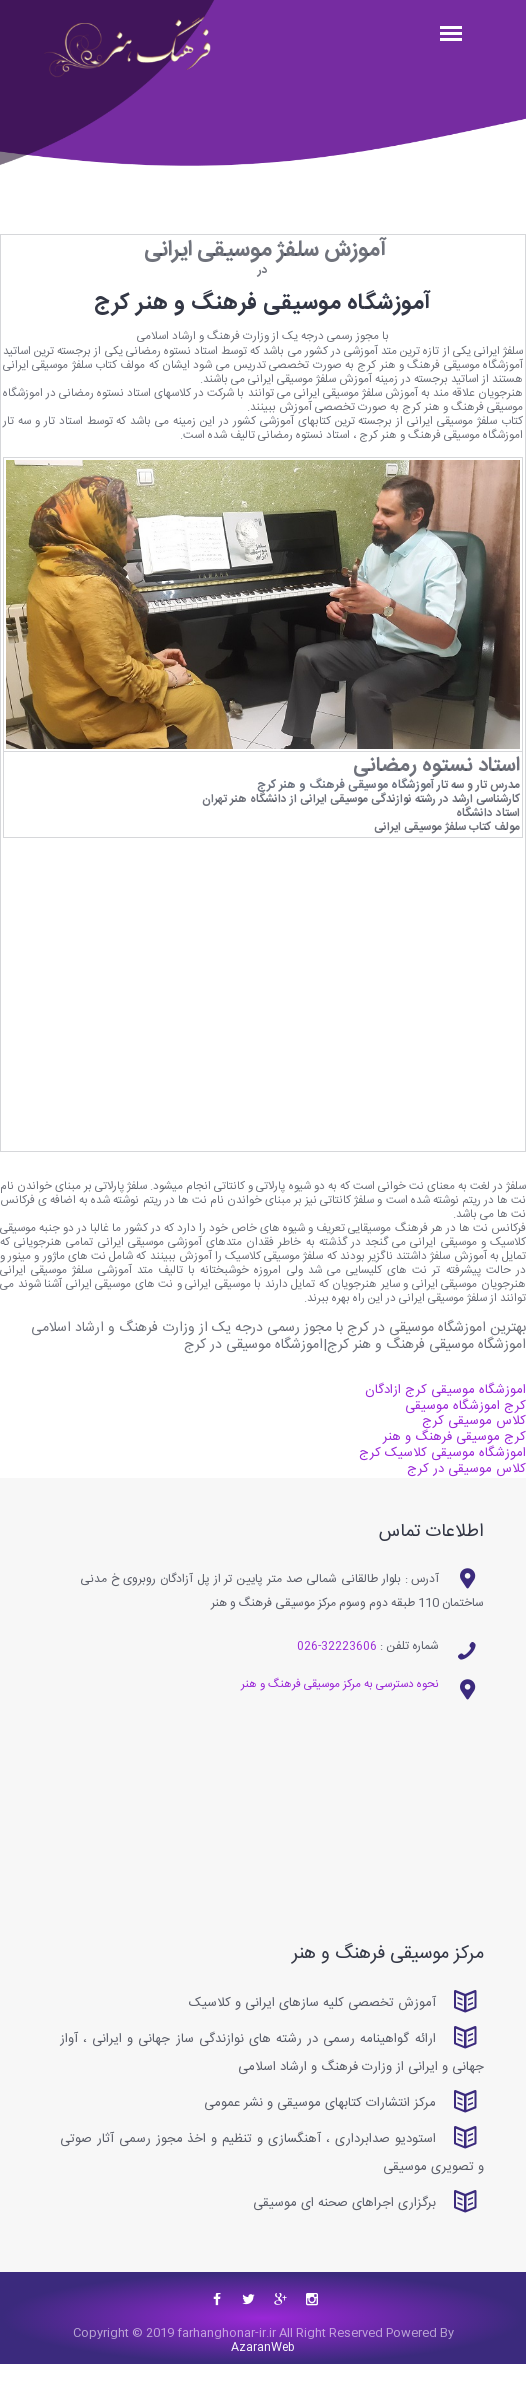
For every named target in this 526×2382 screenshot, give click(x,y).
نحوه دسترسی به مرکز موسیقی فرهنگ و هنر (333, 1701)
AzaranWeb (263, 2365)
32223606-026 (335, 1662)
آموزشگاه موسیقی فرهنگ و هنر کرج (340, 792)
